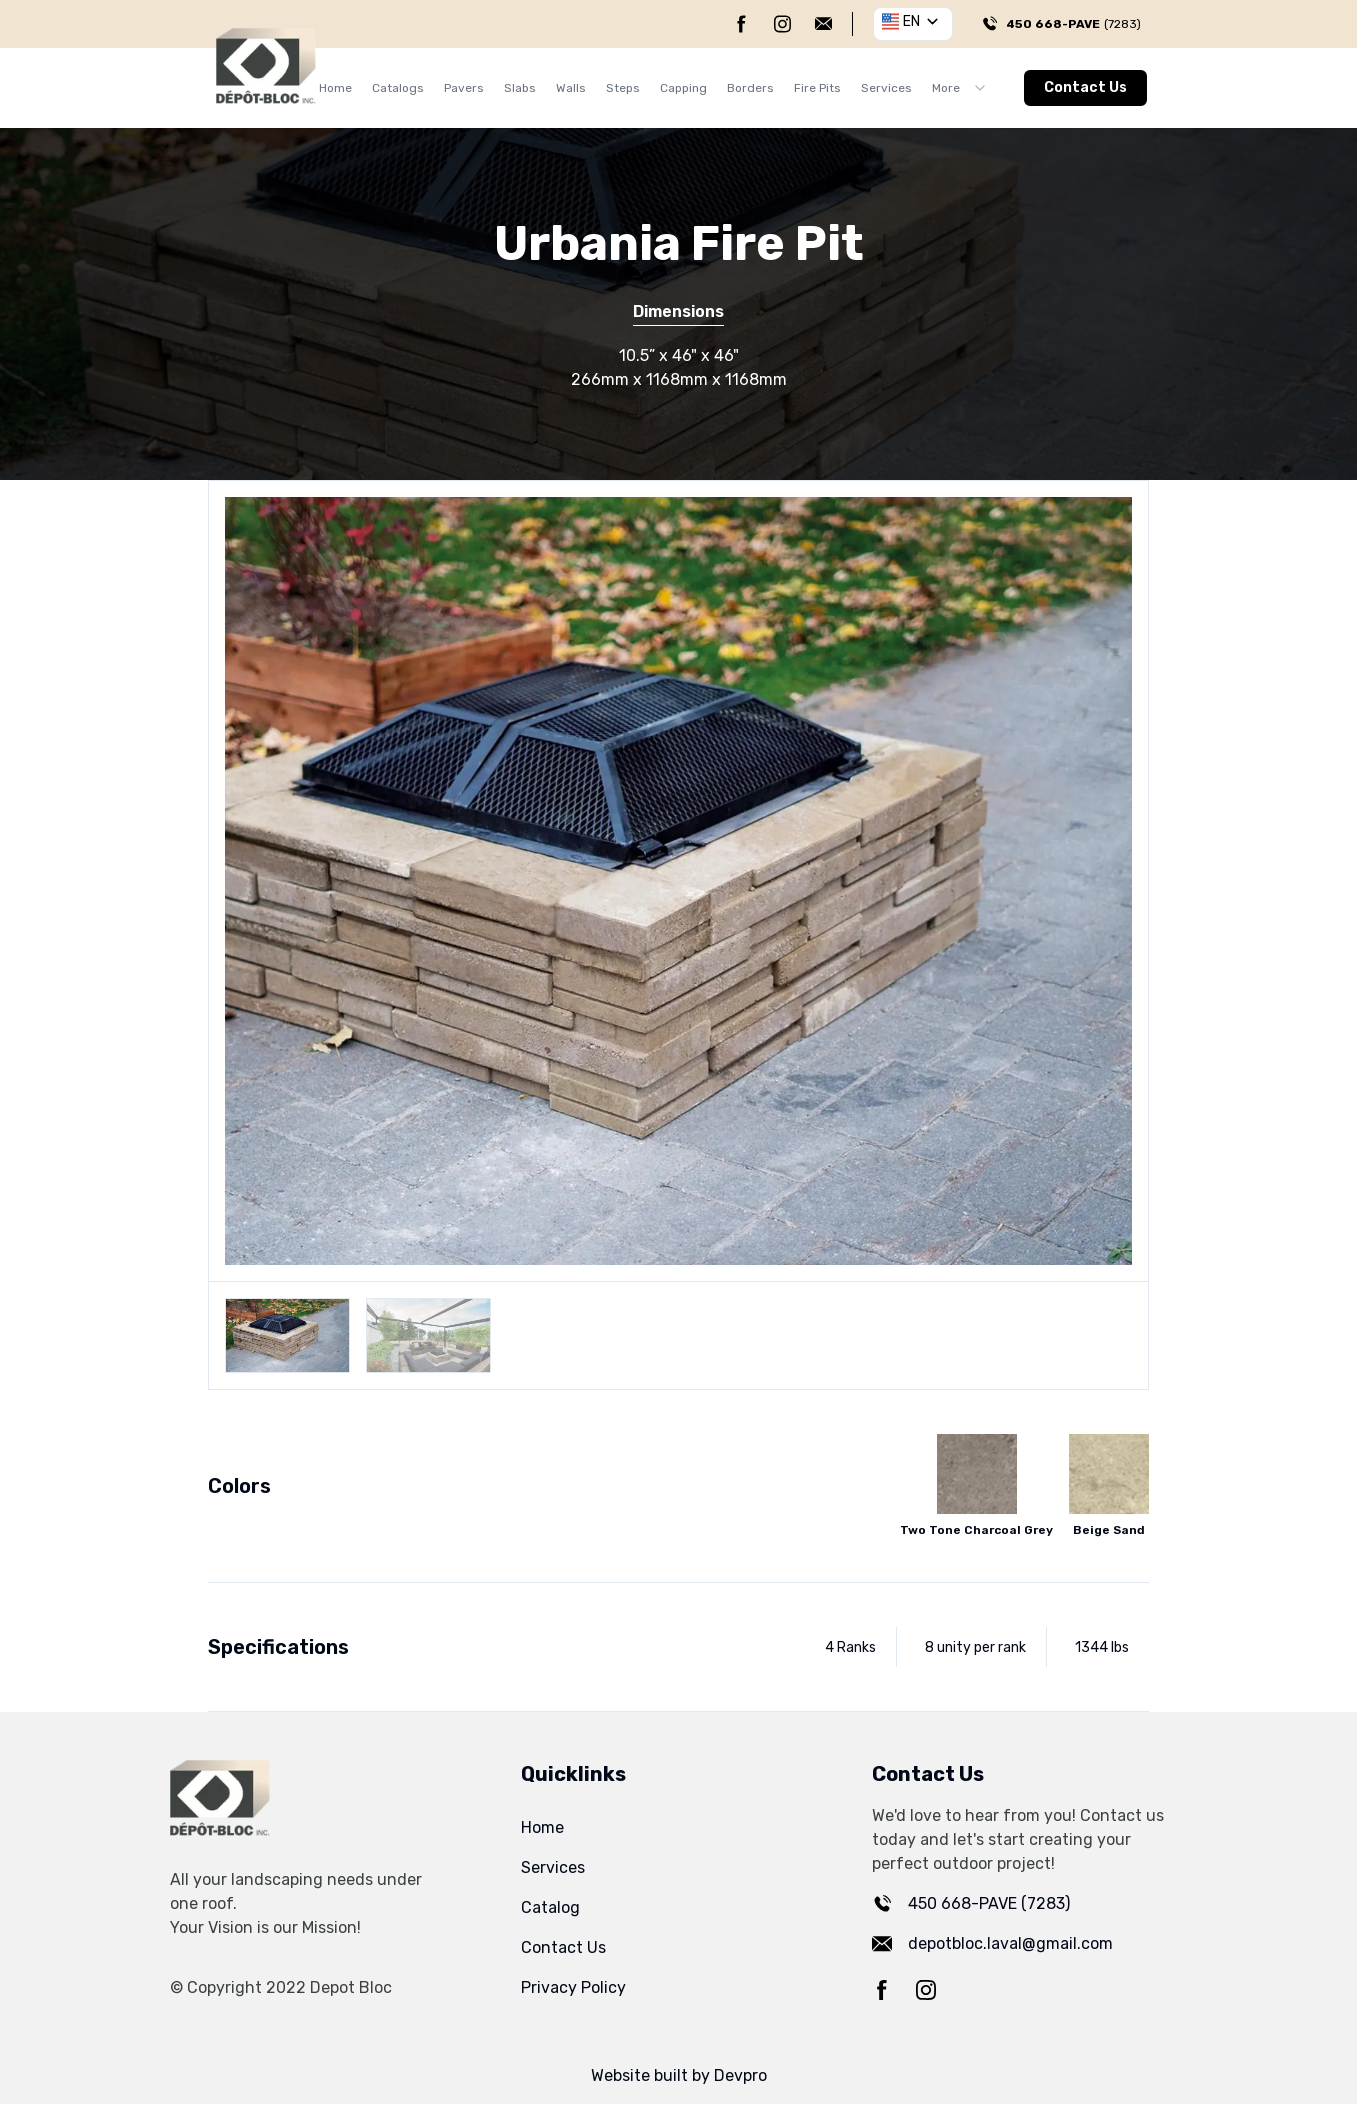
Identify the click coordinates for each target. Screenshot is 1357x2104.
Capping (683, 88)
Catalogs (398, 88)
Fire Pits (817, 88)
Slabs (520, 88)
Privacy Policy (573, 1987)
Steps (623, 88)
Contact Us (1085, 87)
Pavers (464, 88)
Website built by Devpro (679, 2075)
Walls (571, 88)
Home (335, 88)
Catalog (550, 1907)
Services (886, 88)
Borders (750, 88)
